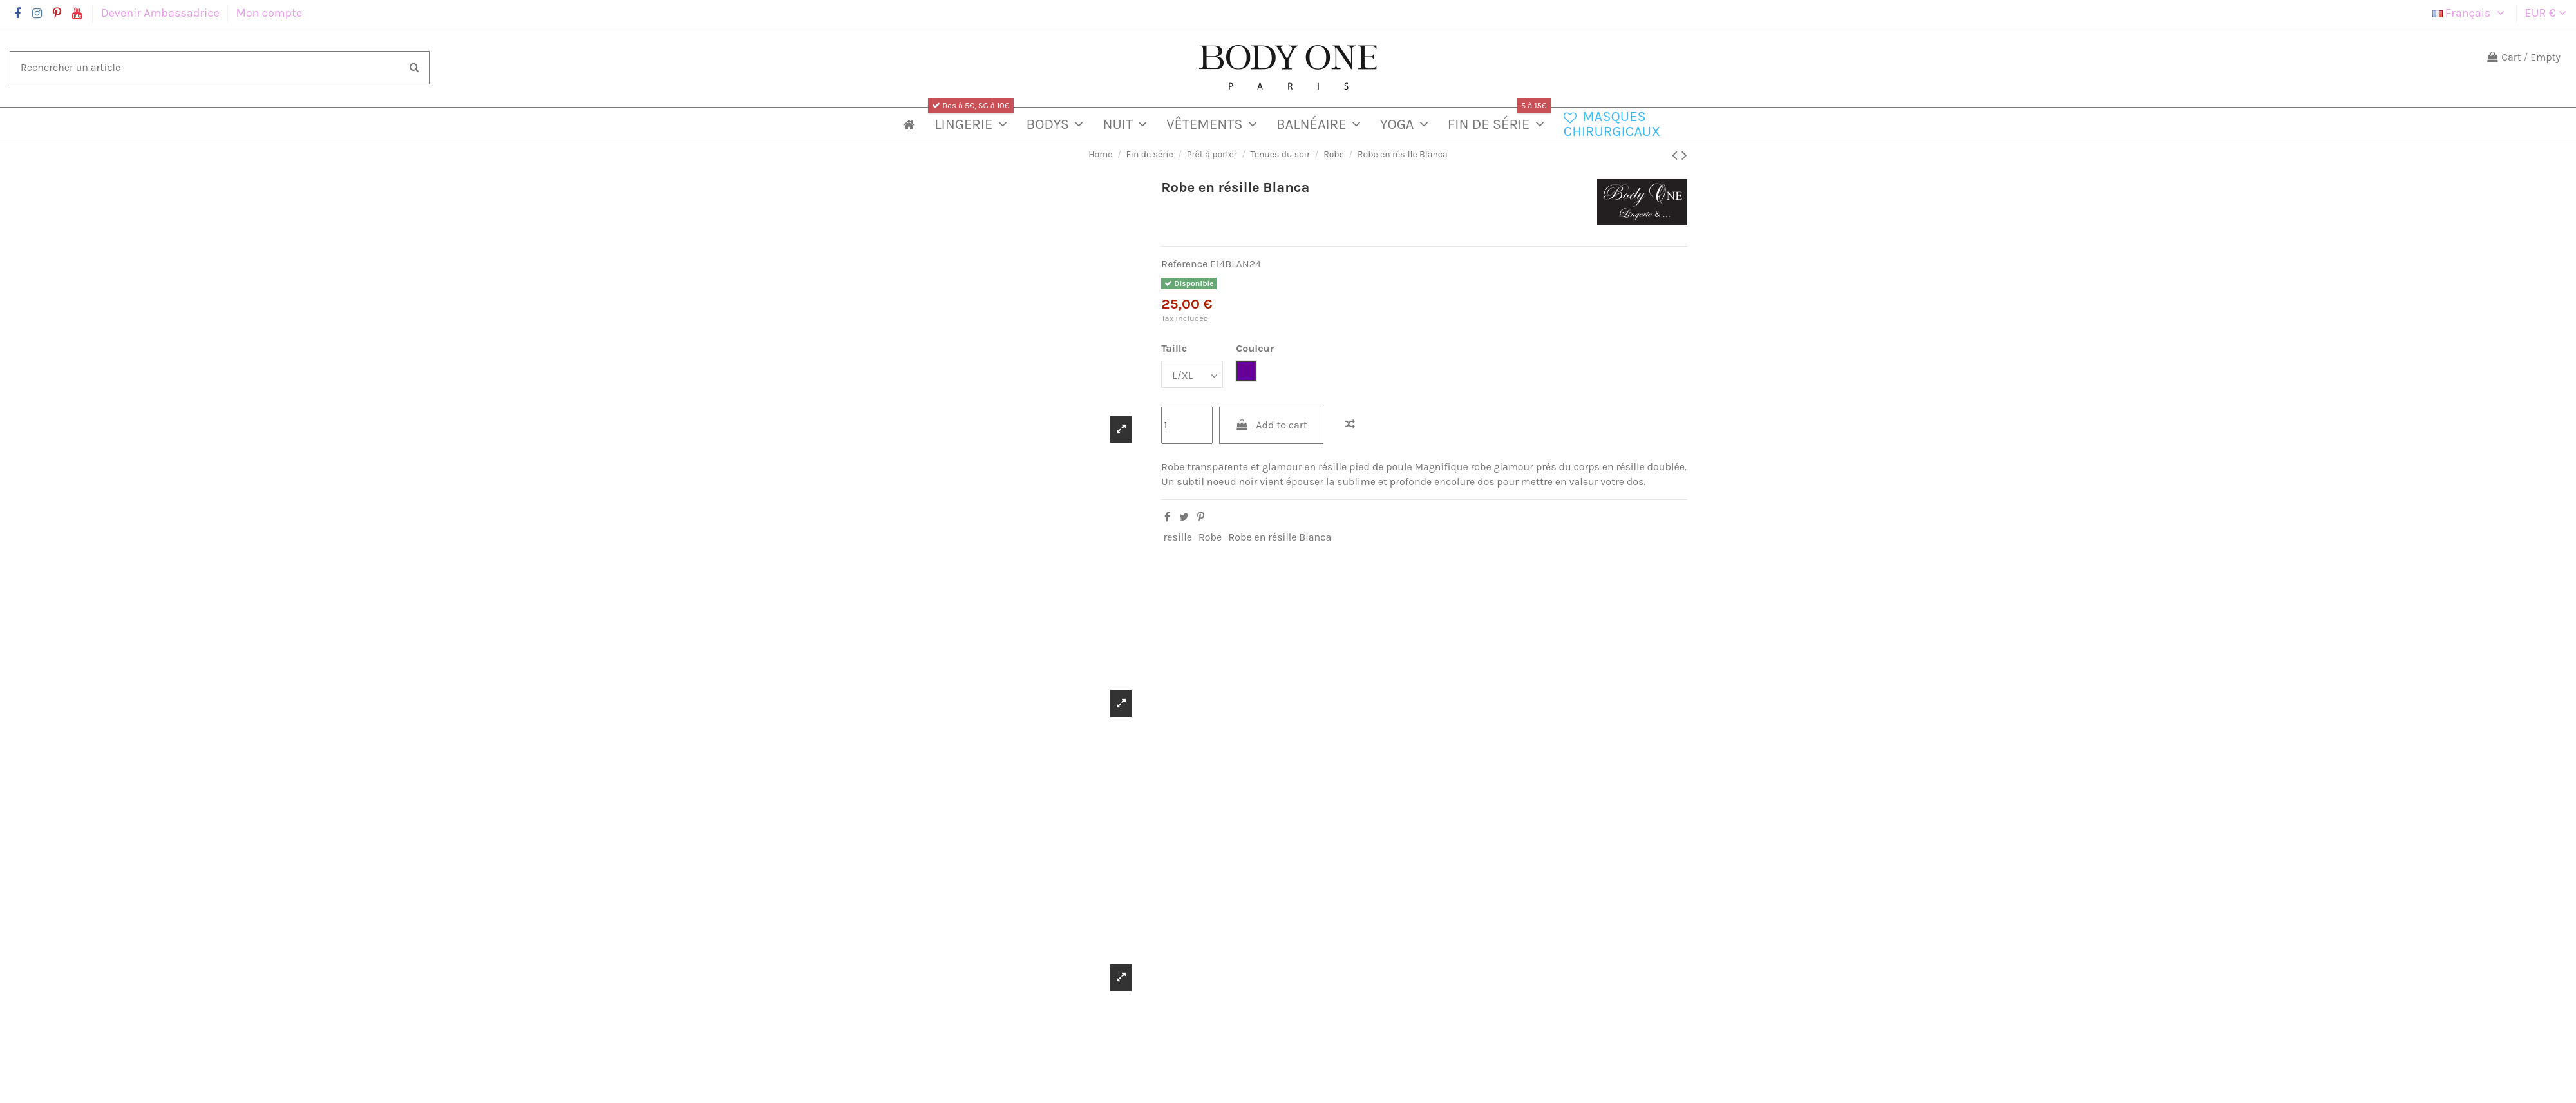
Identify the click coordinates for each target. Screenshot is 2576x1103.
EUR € (2545, 13)
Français (2470, 13)
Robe (1210, 537)
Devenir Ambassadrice (161, 13)
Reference (1184, 264)
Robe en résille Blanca (1280, 537)
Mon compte (269, 13)
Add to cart (1271, 425)
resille (1178, 537)
